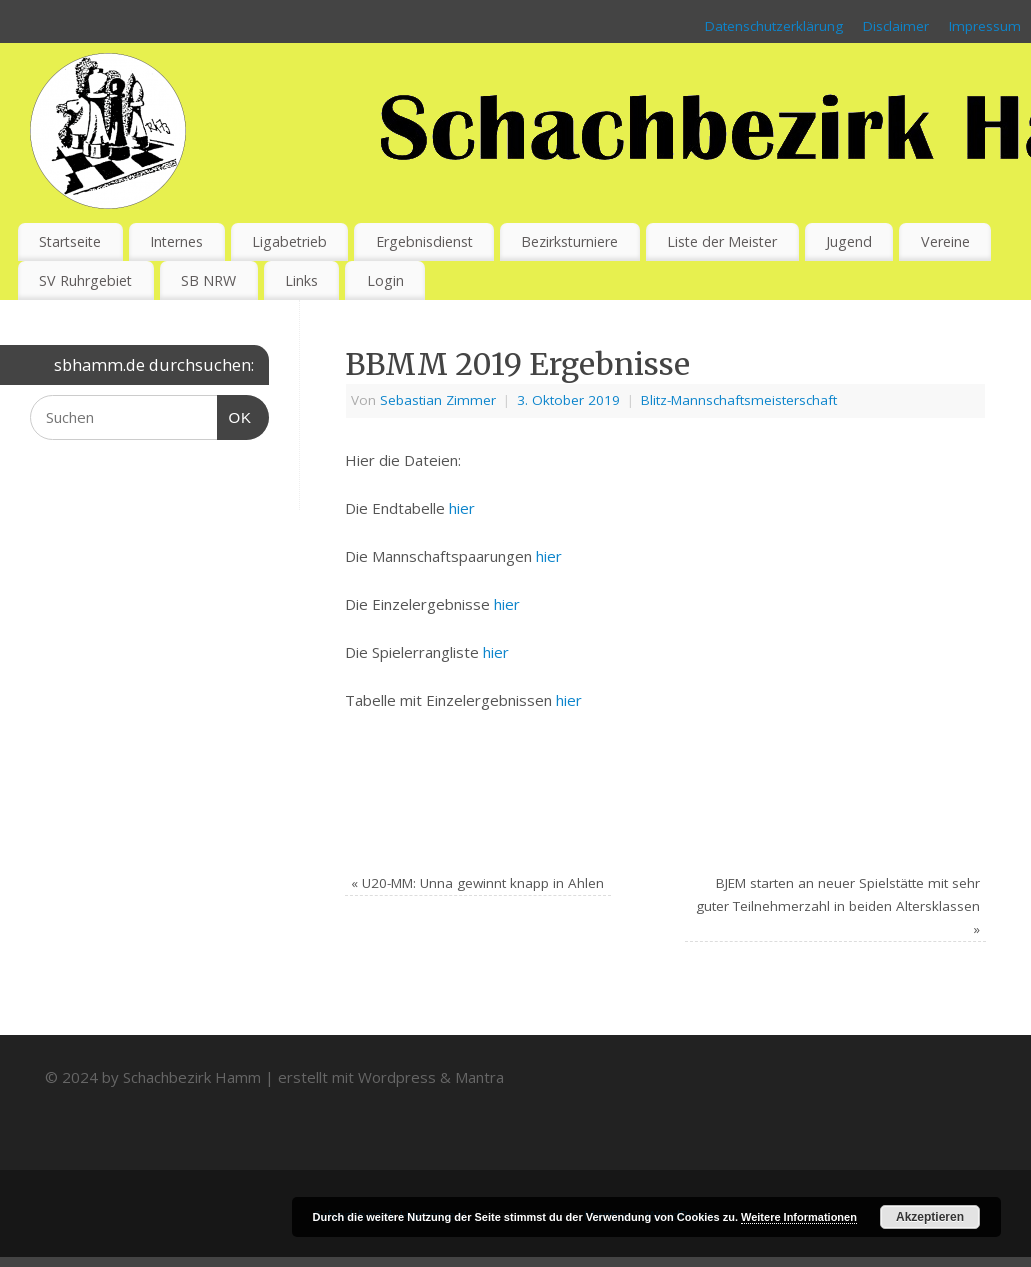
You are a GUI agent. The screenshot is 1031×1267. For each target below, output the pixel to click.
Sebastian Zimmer (438, 400)
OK (235, 415)
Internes (176, 241)
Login (385, 280)
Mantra (479, 1077)
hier (462, 508)
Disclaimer (896, 26)
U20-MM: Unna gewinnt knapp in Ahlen (477, 883)
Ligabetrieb (289, 241)
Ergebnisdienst (424, 241)
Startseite (70, 241)
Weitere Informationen (799, 1217)
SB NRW (208, 280)
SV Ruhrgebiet (85, 280)
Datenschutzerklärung (774, 26)
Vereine (945, 241)
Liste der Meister (722, 241)
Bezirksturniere (569, 241)
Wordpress (397, 1077)
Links (301, 280)
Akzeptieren (930, 1217)
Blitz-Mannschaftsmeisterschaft (739, 400)
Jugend (849, 241)
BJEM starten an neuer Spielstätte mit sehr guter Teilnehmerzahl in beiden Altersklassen (838, 906)
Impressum (985, 26)
